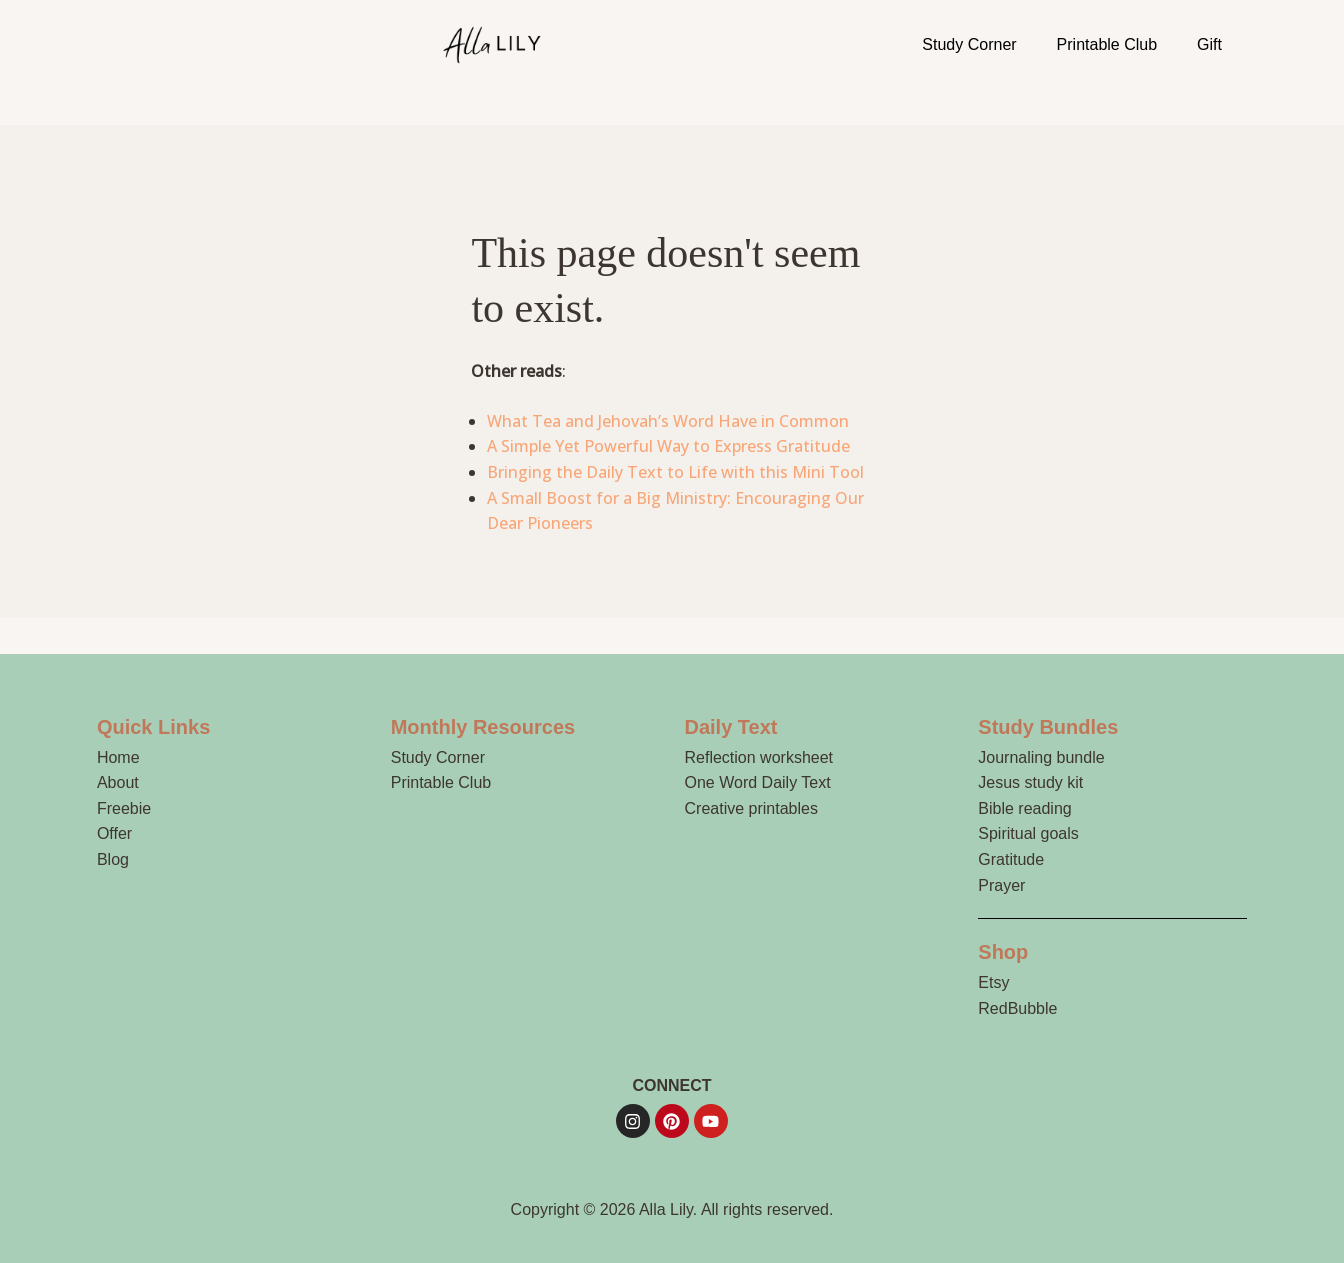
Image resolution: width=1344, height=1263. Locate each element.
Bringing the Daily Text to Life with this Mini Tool (675, 472)
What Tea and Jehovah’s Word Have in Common (668, 421)
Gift (1209, 44)
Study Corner (969, 44)
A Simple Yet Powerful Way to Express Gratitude (668, 446)
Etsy (993, 982)
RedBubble (1017, 1008)
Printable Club (1107, 44)
